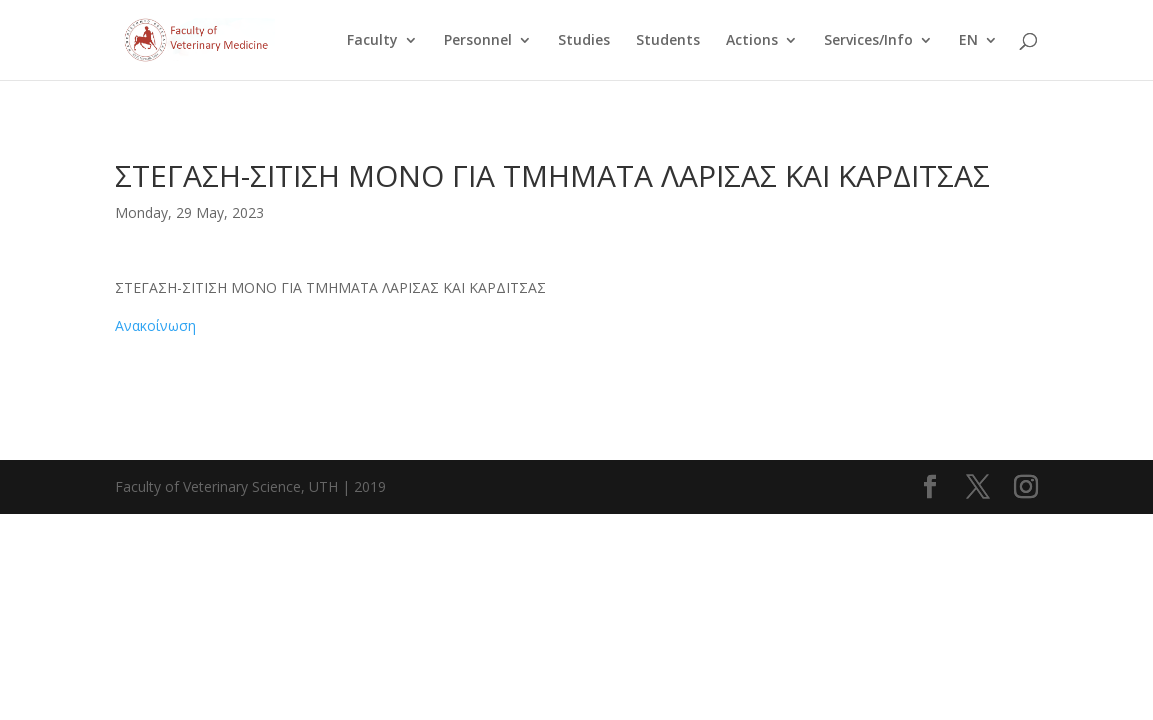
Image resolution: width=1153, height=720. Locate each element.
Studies (584, 41)
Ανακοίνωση (155, 325)
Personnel (478, 41)
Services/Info (868, 41)
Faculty (372, 41)
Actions (752, 41)
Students (668, 41)
